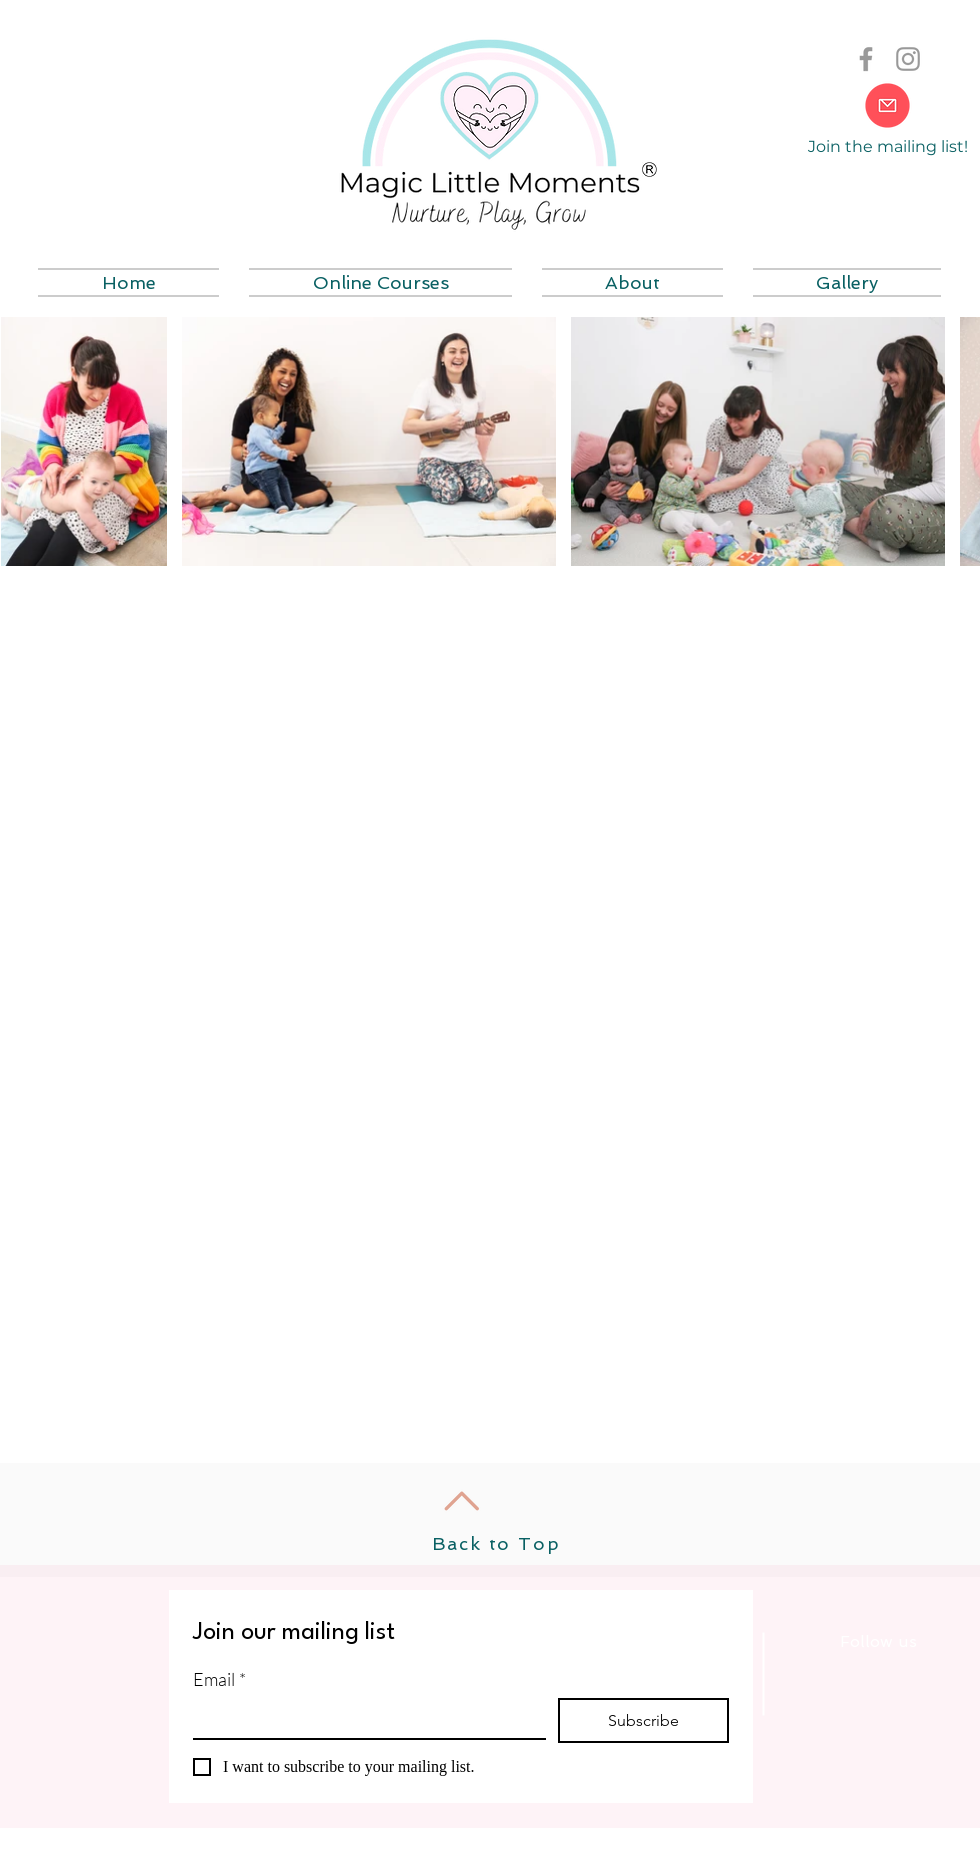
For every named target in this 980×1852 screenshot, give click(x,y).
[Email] (363, 1718)
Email (219, 1679)
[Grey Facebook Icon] (866, 59)
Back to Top (496, 1543)
